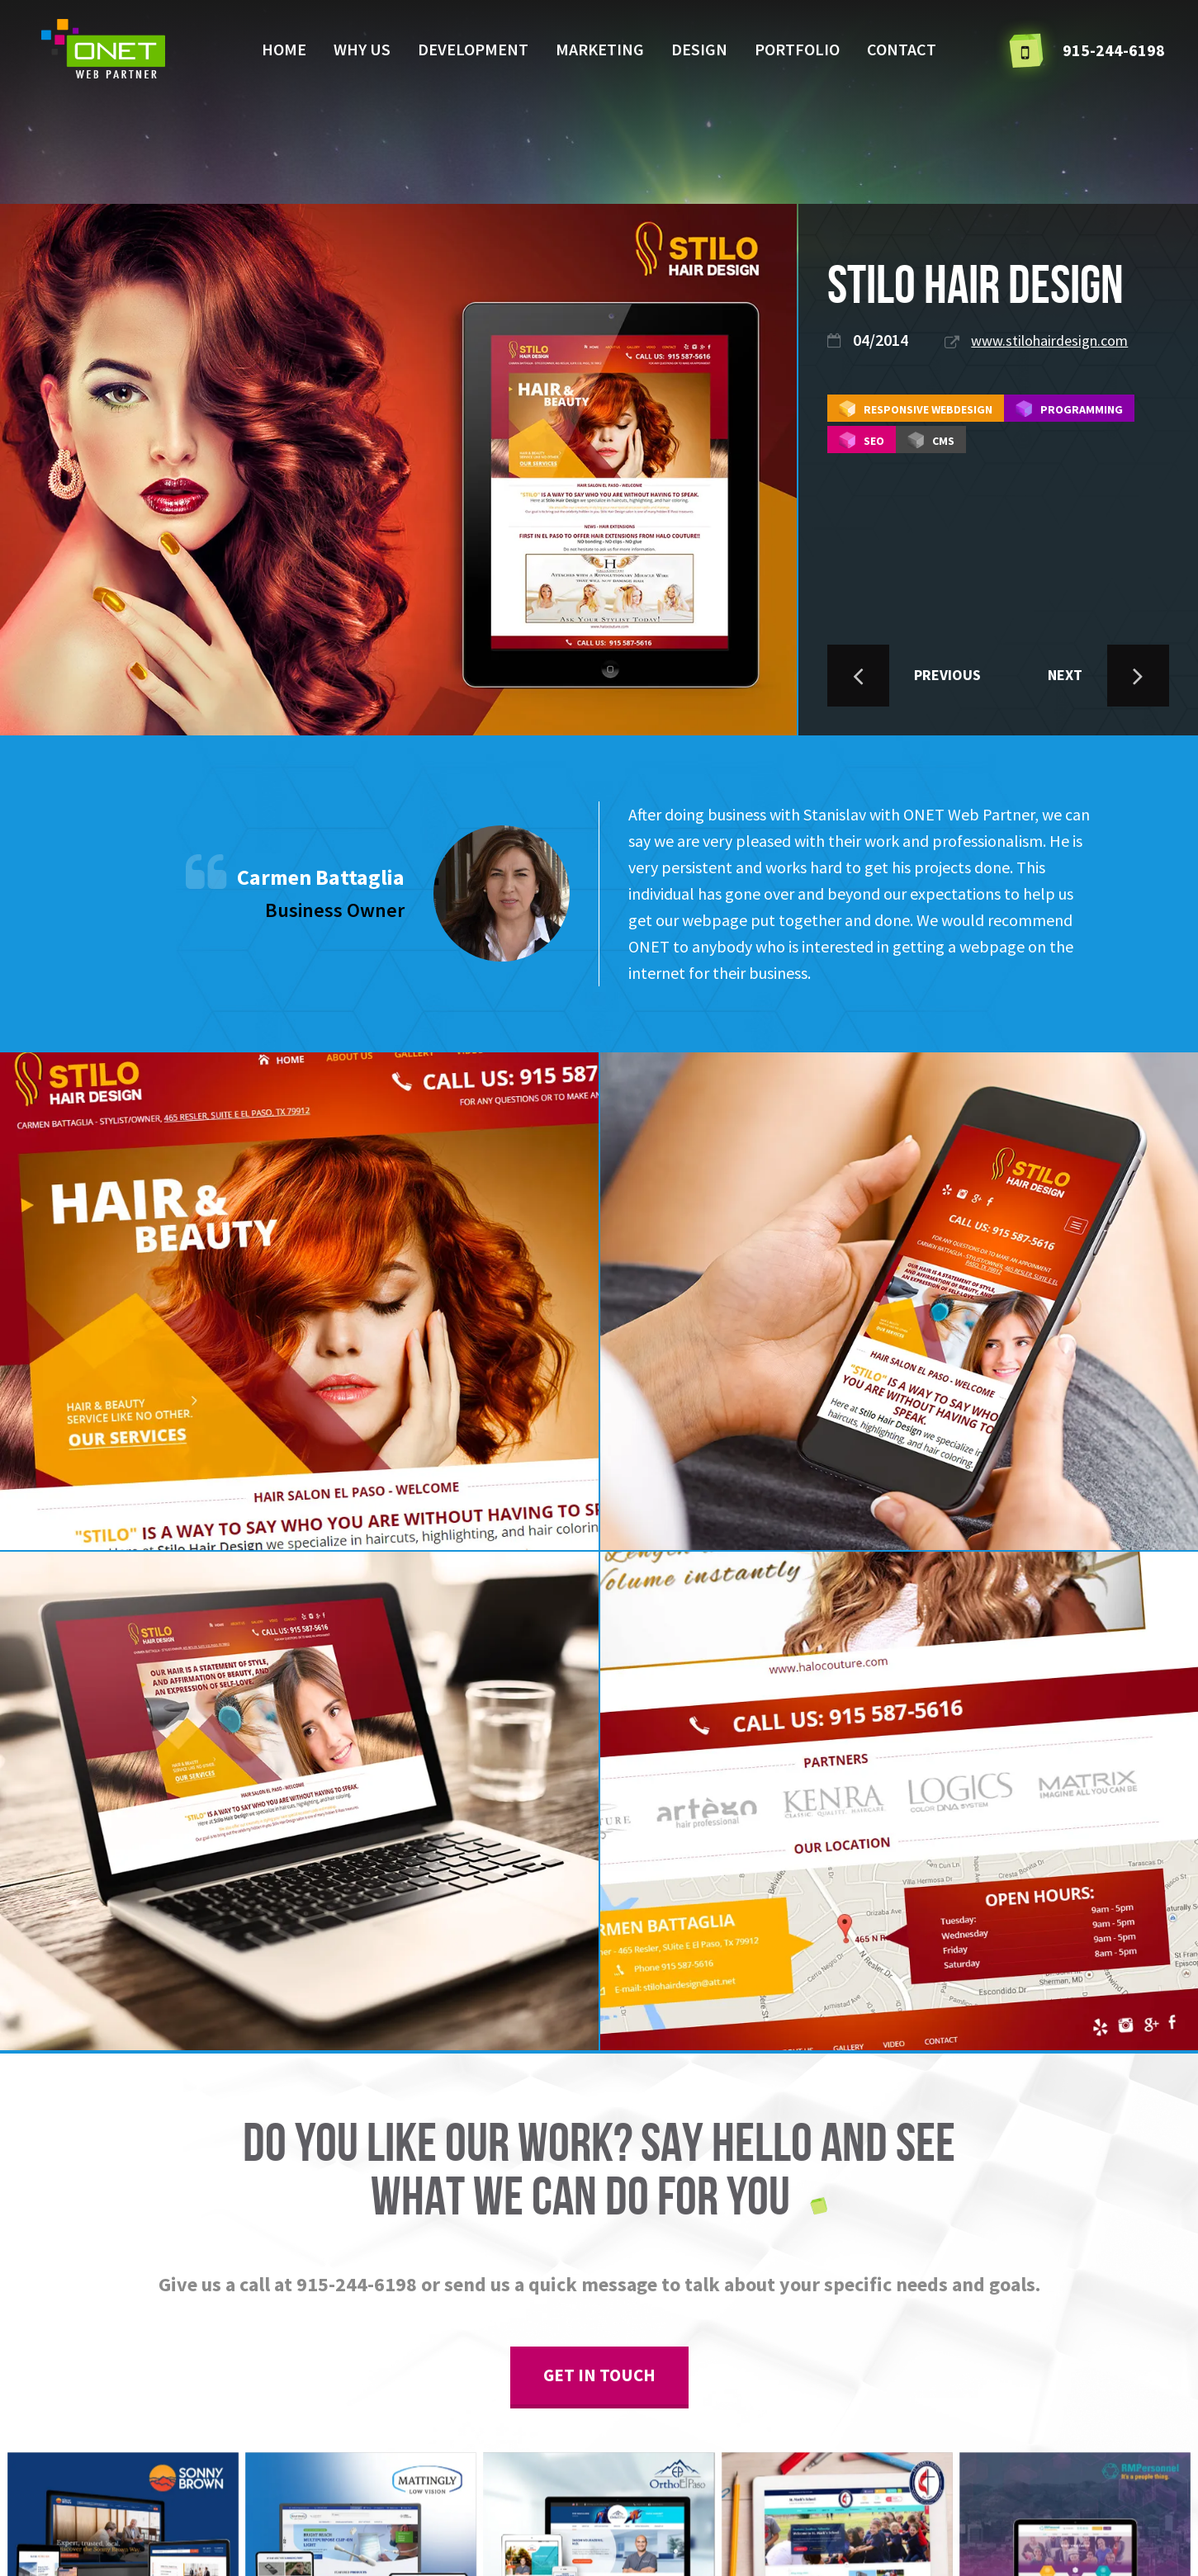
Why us (362, 49)
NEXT (1108, 676)
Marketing (600, 49)
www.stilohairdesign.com (1049, 340)
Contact (901, 49)
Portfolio (797, 49)
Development (473, 49)
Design (699, 49)
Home (284, 49)
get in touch (599, 2375)
